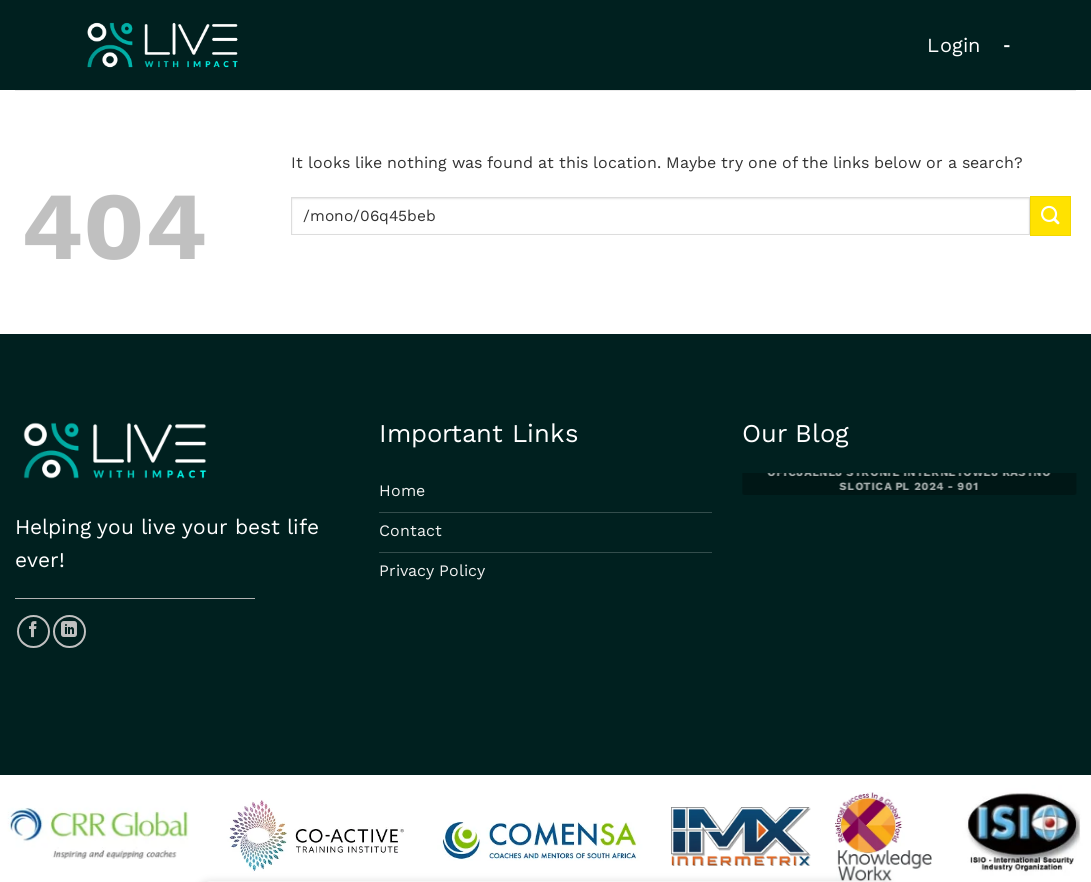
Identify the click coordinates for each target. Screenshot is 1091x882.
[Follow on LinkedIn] (69, 631)
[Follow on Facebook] (33, 631)
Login (954, 45)
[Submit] (1050, 215)
